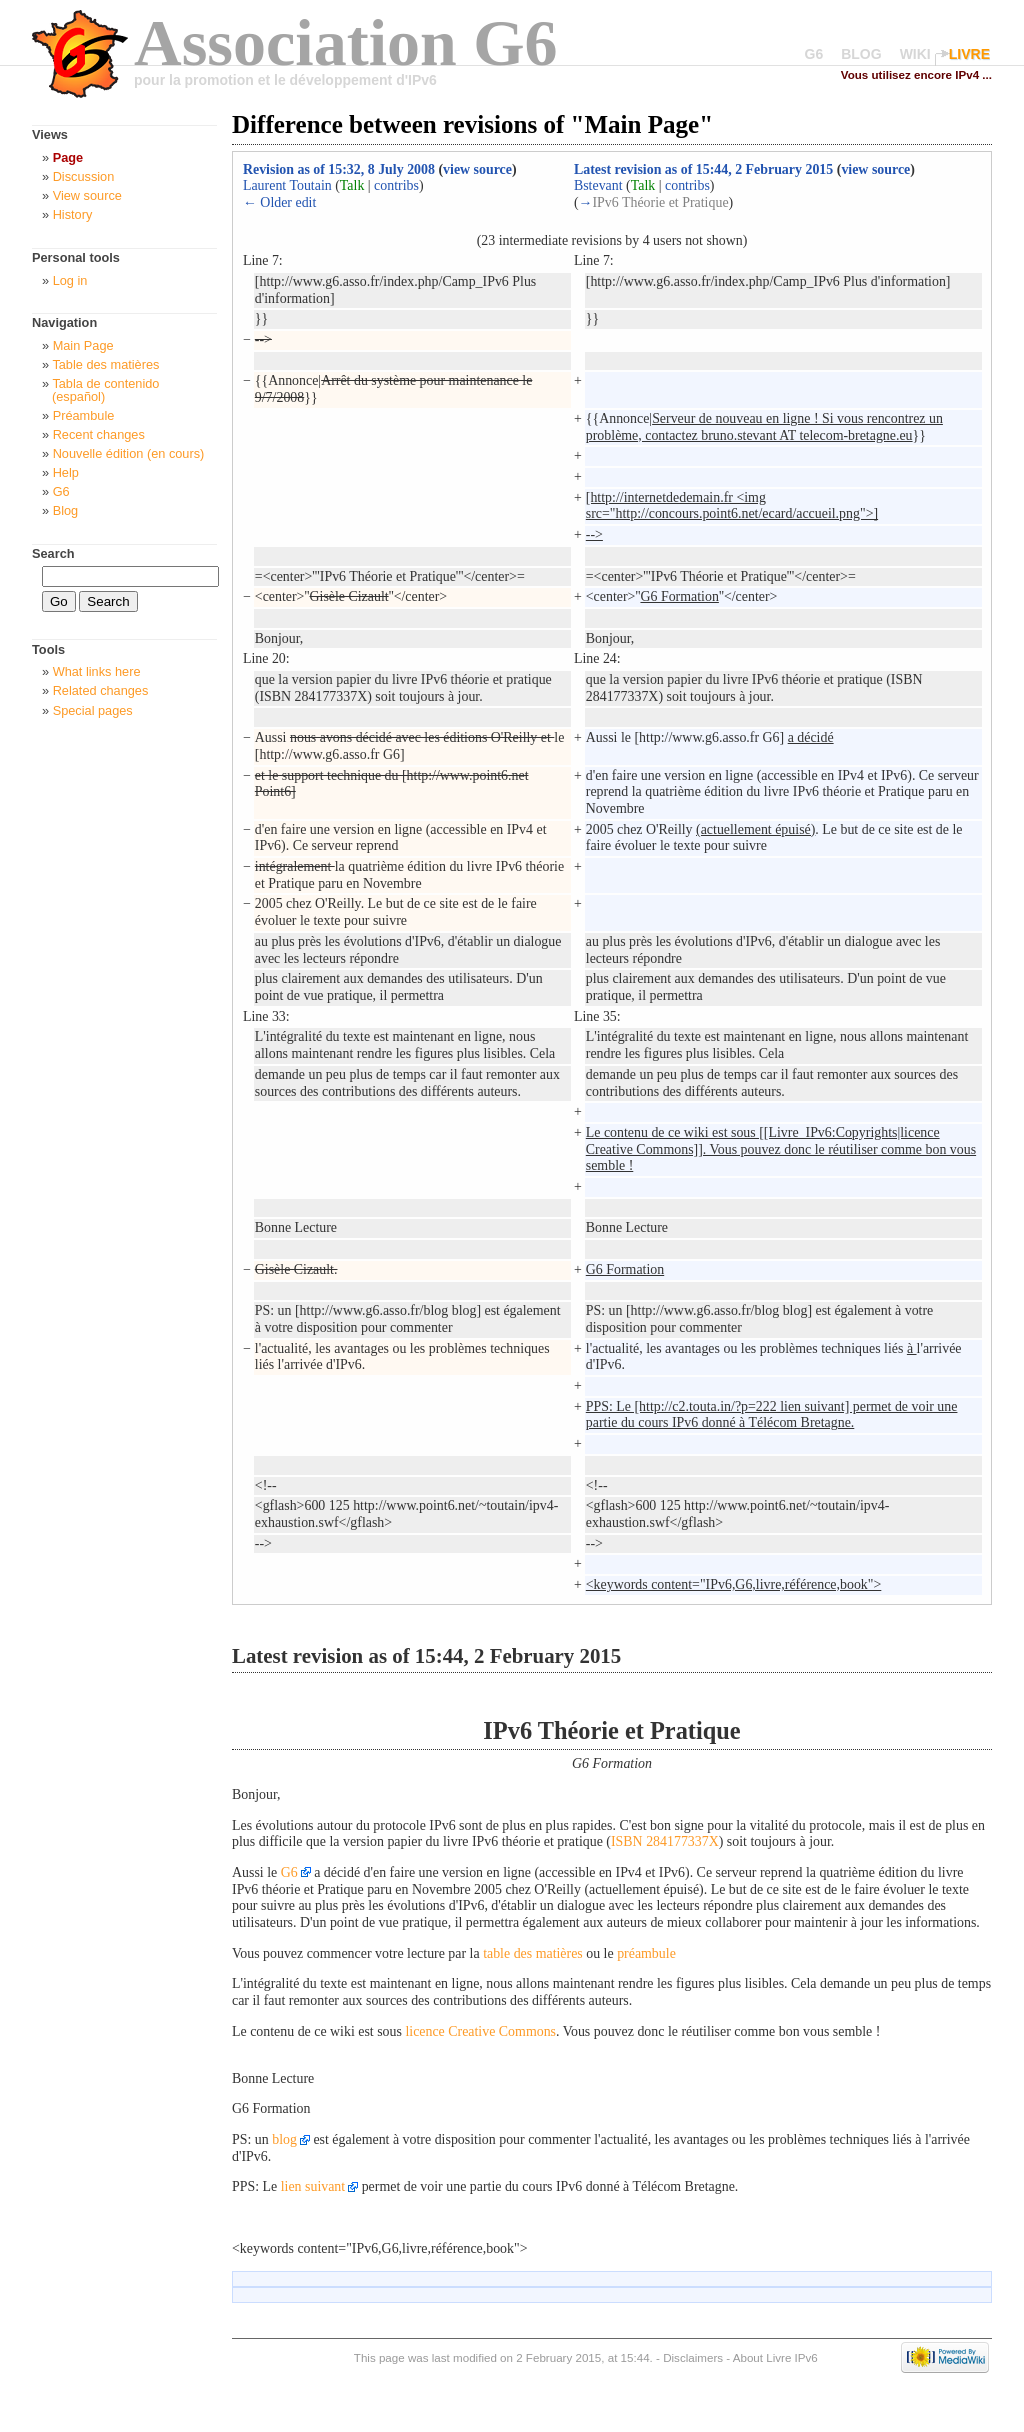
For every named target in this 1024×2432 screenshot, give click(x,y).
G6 (814, 54)
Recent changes (99, 434)
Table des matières (105, 364)
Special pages (93, 710)
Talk (352, 185)
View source (87, 195)
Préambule (84, 415)
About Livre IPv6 (775, 2357)
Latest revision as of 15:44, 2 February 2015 (703, 169)
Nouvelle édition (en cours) (129, 453)
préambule (646, 1953)
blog (284, 2139)
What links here (97, 671)
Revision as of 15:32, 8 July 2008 (339, 169)
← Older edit (279, 202)
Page (68, 157)
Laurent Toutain (287, 185)
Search (53, 553)
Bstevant (598, 185)
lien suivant (313, 2186)
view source (477, 169)
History (73, 214)
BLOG (861, 54)
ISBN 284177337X (665, 1841)
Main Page (83, 345)
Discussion (84, 176)
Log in (70, 280)
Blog (66, 510)
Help (66, 472)
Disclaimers (693, 2357)
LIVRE (969, 54)
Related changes (101, 690)
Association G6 (346, 42)
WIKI (915, 54)
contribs (396, 185)
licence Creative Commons (480, 2031)
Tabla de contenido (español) (105, 390)
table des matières (533, 1953)
